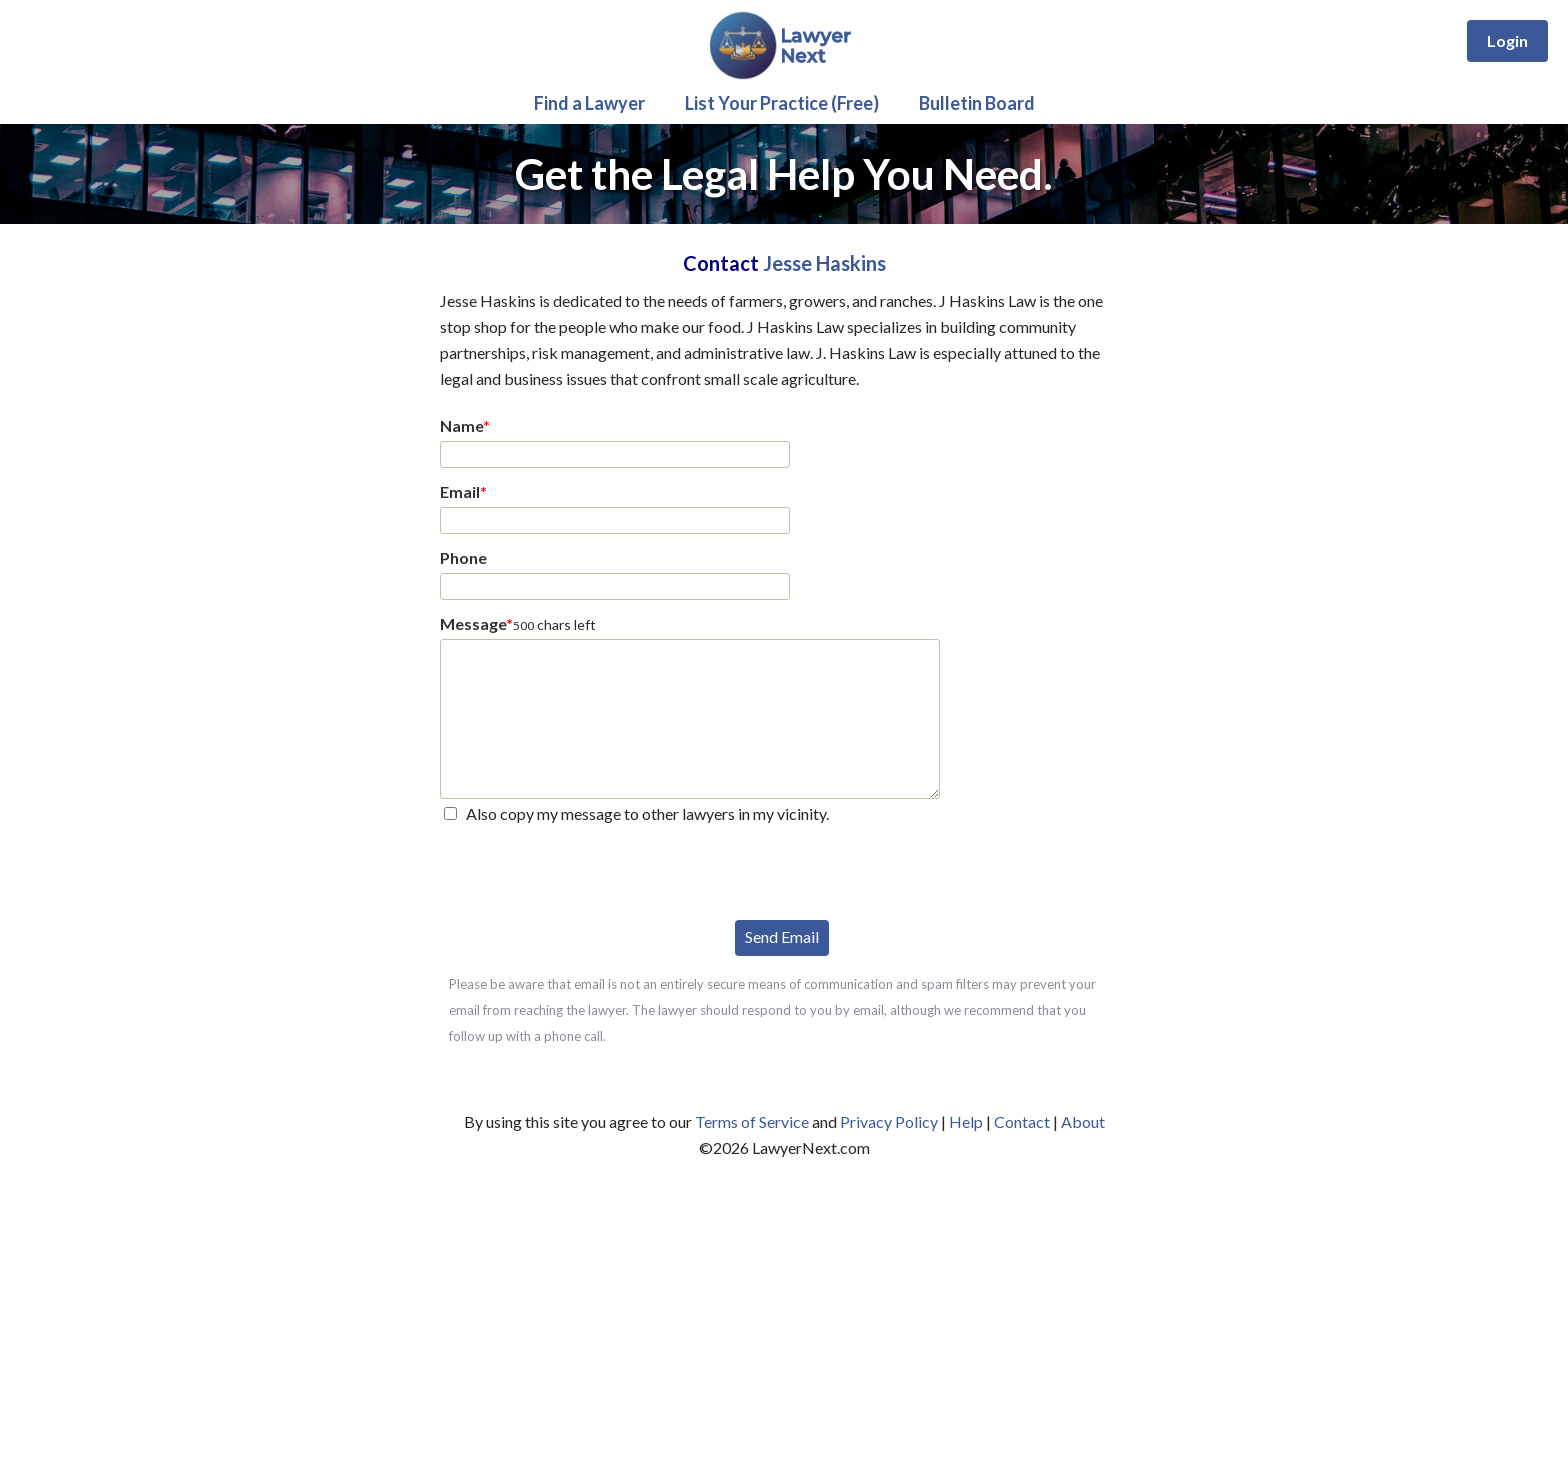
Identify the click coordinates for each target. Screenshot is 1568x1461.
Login (1507, 40)
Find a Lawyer (589, 103)
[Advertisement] (784, 1311)
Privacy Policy (889, 1121)
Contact (1022, 1121)
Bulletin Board (977, 103)
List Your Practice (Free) (782, 103)
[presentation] (592, 870)
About (1083, 1121)
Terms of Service (752, 1121)
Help (966, 1121)
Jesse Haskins (824, 263)
